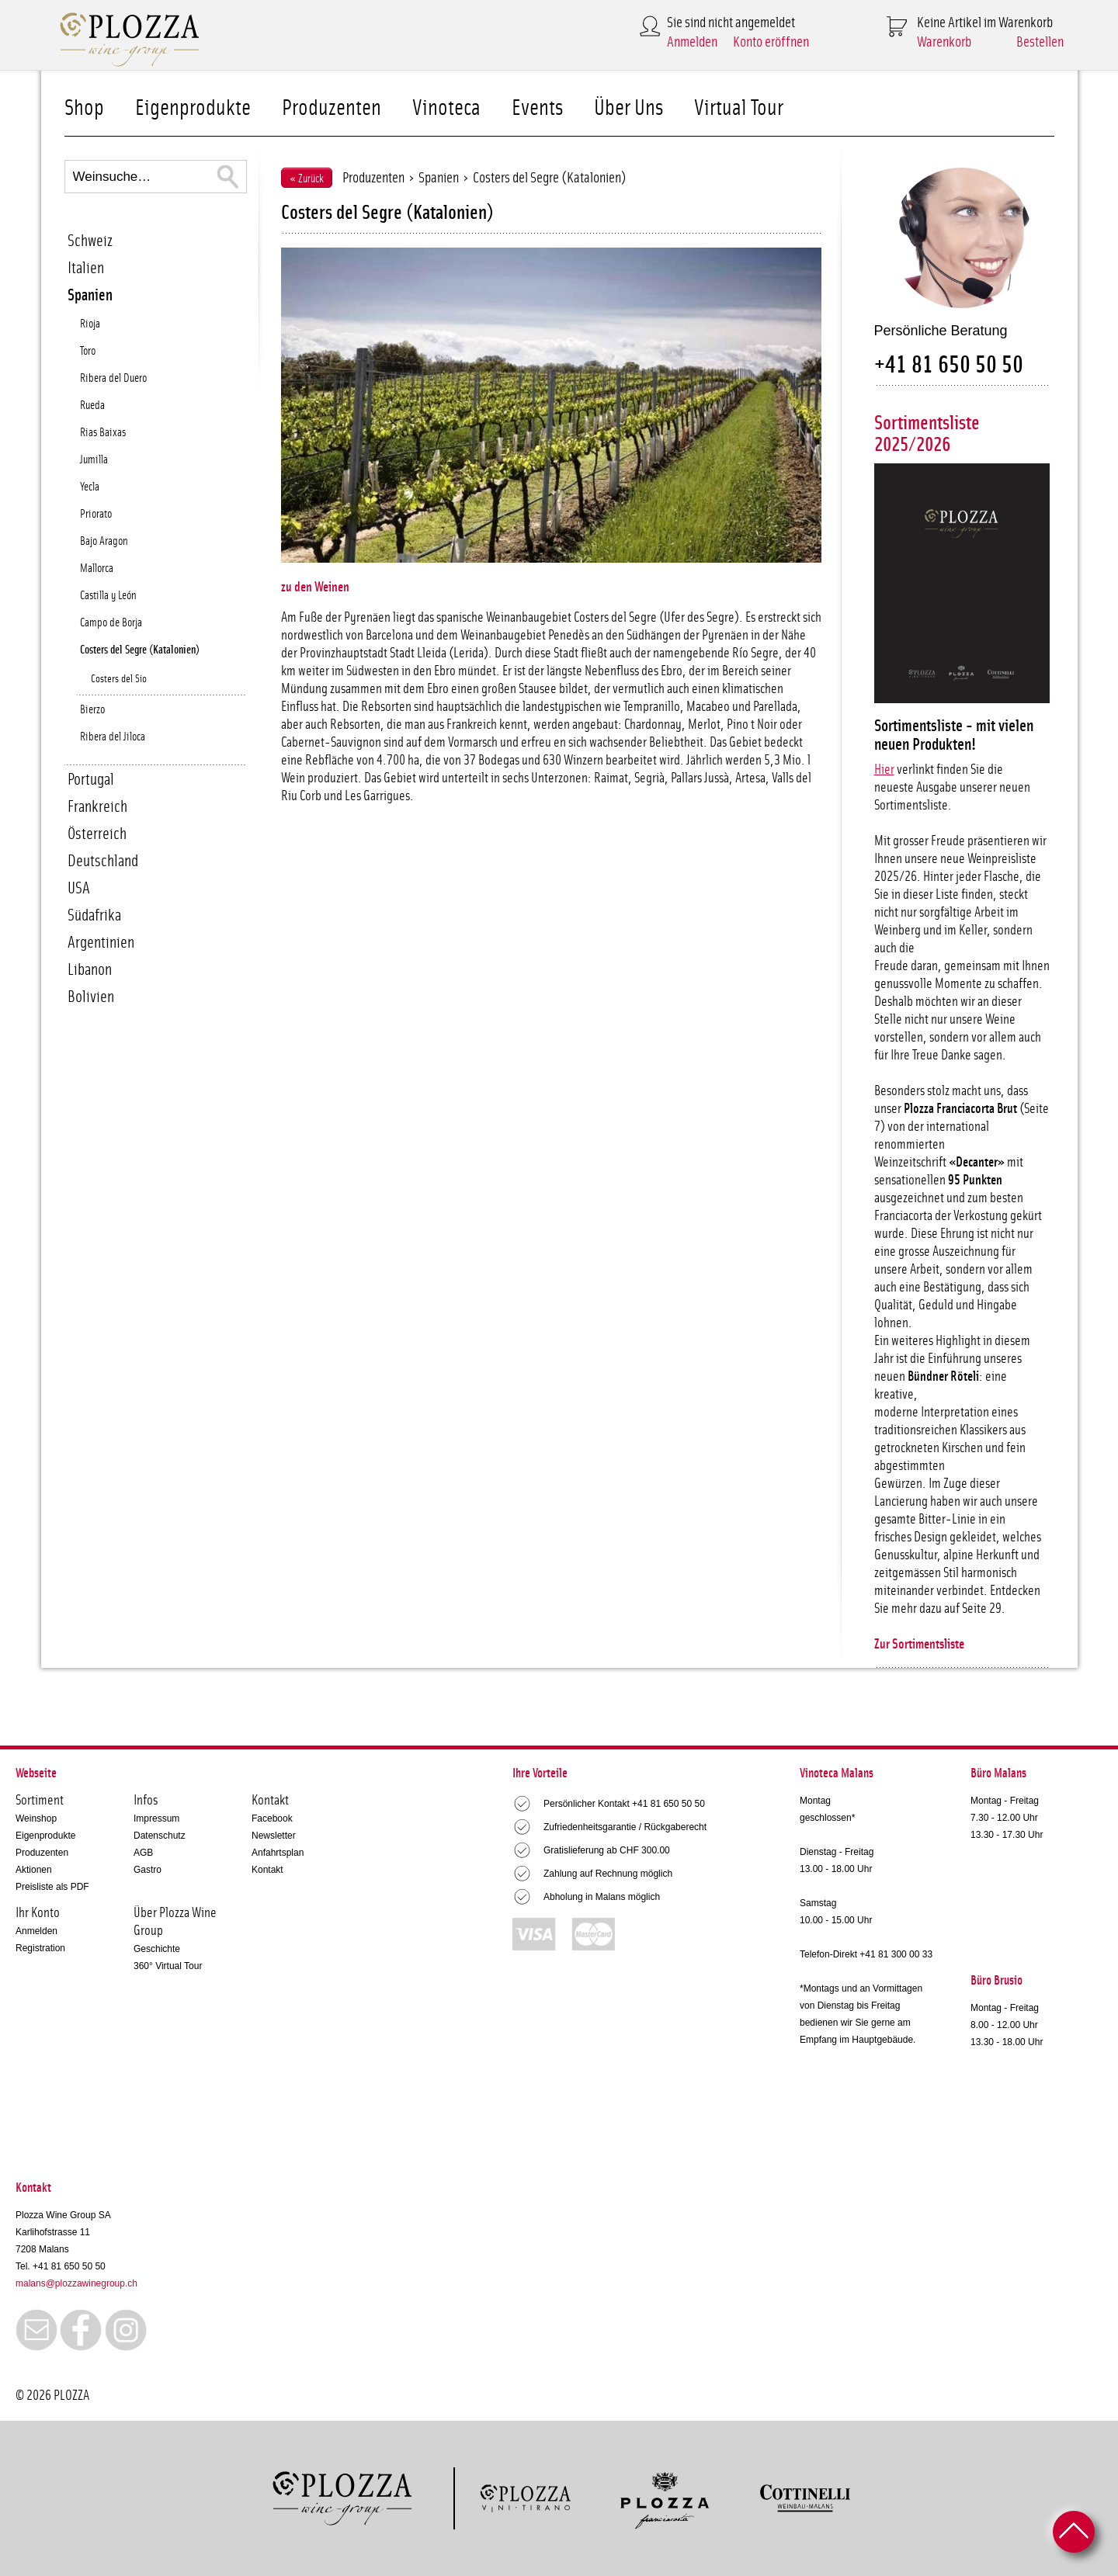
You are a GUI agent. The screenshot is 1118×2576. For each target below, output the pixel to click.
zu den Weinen (315, 588)
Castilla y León (108, 596)
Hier (884, 770)
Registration (40, 1948)
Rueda (92, 405)
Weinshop (36, 1818)
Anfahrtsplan (278, 1852)
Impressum (156, 1818)
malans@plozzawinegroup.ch (76, 2283)
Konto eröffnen (771, 42)
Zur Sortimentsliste (919, 1645)
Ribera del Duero (113, 378)
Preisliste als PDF (52, 1886)
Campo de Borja (111, 623)
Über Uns (628, 108)
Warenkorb (944, 42)
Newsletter (274, 1835)
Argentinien (101, 942)
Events (537, 108)
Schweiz (90, 241)
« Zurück (307, 179)
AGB (143, 1852)
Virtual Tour (738, 108)
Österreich (97, 834)
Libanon (90, 970)
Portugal (91, 779)
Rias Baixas (103, 433)
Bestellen (1040, 42)
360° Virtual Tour (168, 1966)
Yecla (89, 487)
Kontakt (267, 1869)
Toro (87, 351)
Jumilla (94, 460)
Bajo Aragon (104, 541)
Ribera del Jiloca (112, 737)
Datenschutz (160, 1835)
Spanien (90, 295)
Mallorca (96, 568)
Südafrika (94, 915)
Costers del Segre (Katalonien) (140, 650)
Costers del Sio (119, 679)
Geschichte (157, 1948)
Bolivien (91, 997)
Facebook (272, 1818)
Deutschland (103, 861)
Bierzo (92, 710)
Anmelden (692, 42)
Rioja (90, 324)
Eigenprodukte (193, 108)
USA (79, 888)
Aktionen (34, 1869)
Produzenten (331, 108)
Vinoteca (446, 108)
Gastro (147, 1869)
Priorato (96, 514)
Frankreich (97, 807)
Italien (86, 268)
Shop (84, 108)
